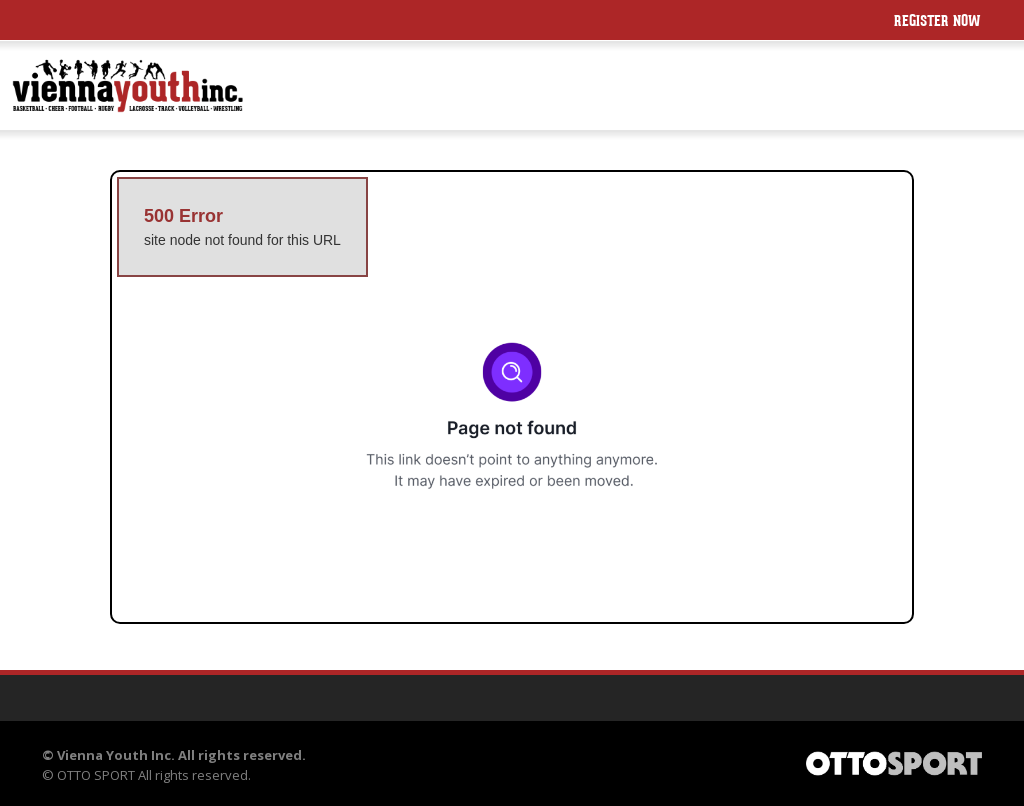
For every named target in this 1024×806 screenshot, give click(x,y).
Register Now (937, 22)
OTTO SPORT (96, 775)
